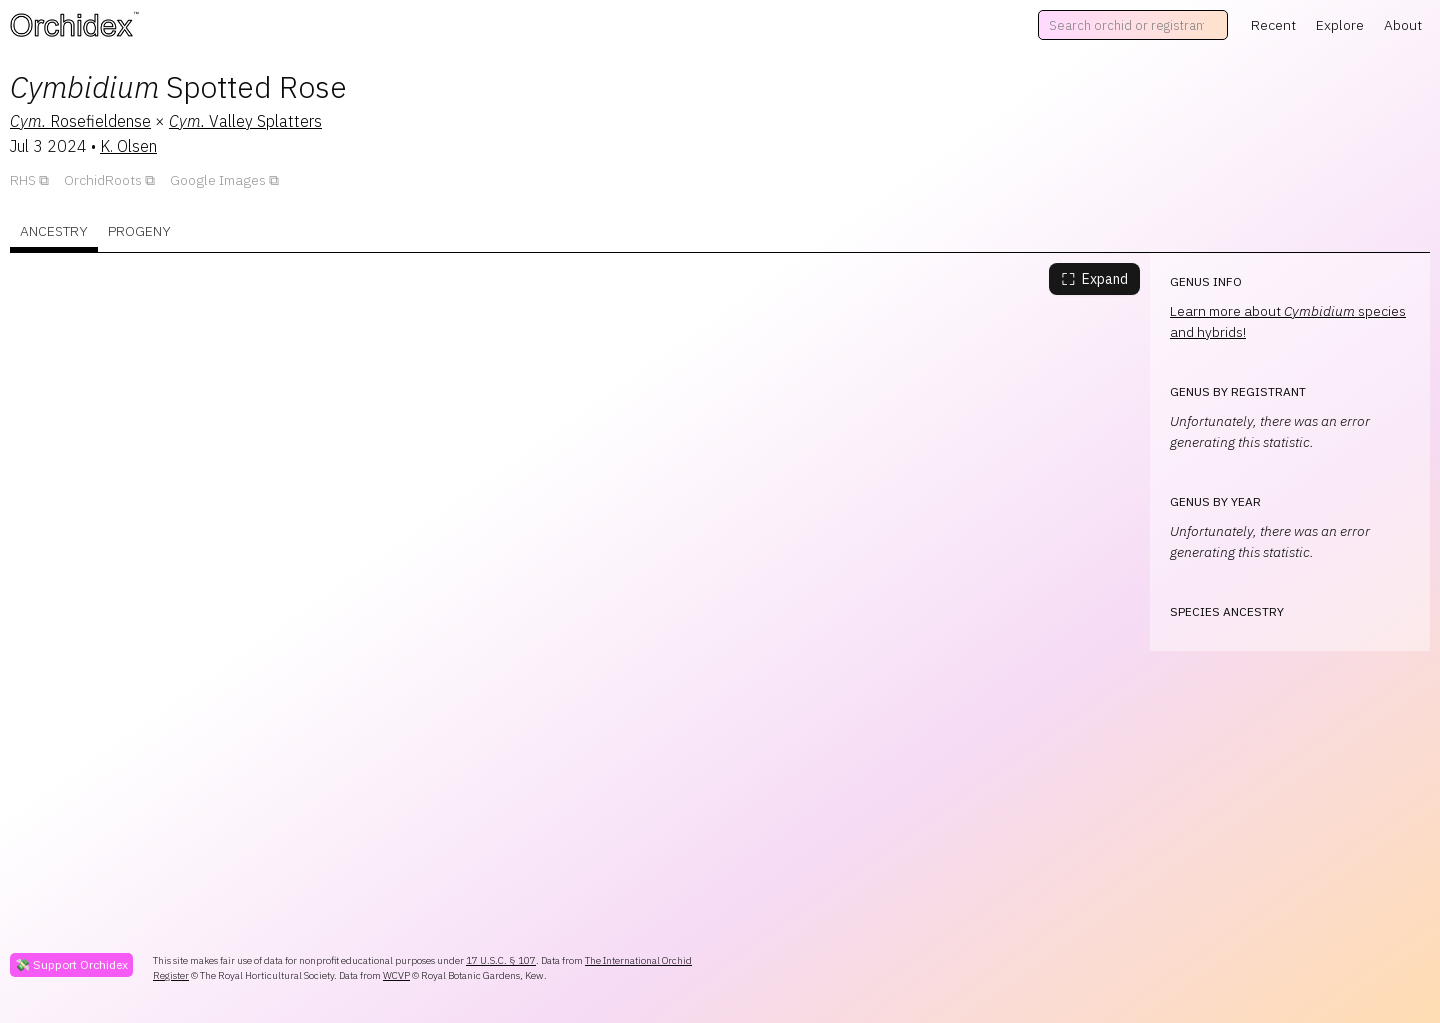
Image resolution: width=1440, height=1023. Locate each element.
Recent (1273, 25)
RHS (23, 180)
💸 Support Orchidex (71, 964)
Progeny (139, 231)
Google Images (218, 180)
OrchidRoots (103, 180)
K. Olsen (128, 146)
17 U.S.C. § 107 (501, 960)
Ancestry (54, 231)
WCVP (396, 975)
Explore (1340, 25)
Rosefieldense (80, 121)
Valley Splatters (245, 121)
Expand (1094, 279)
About (1403, 25)
